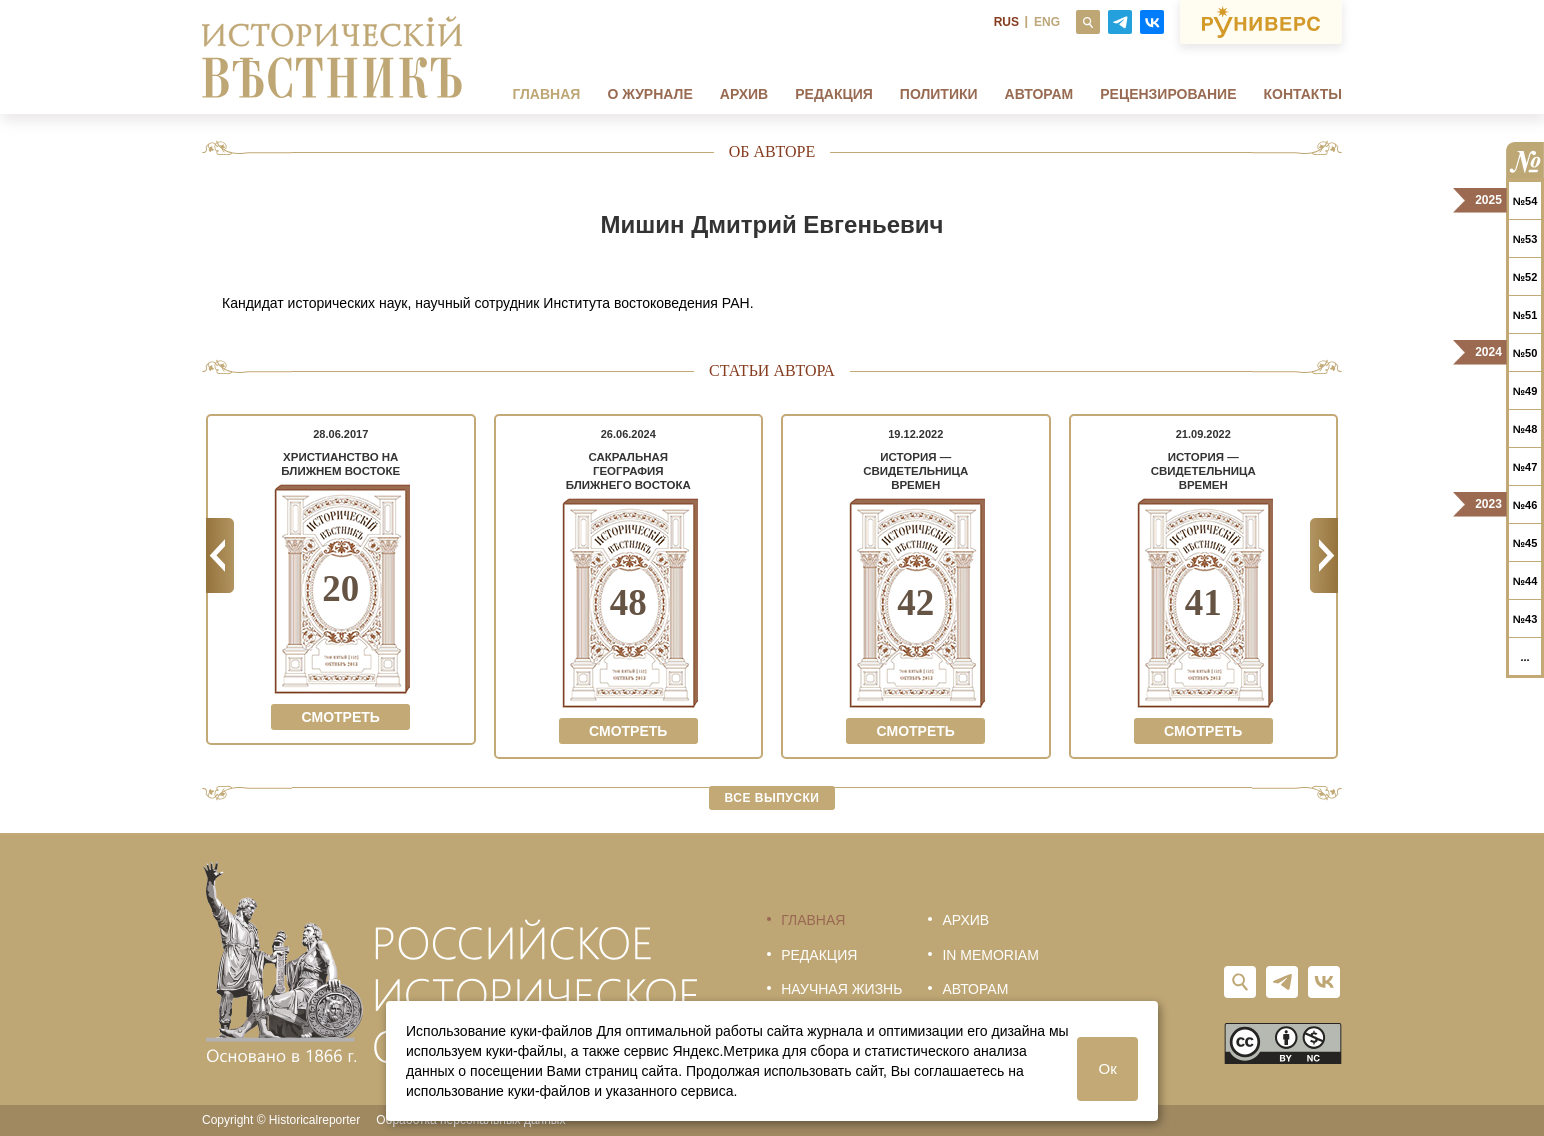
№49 (1525, 391)
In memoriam (990, 955)
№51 (1525, 315)
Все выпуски (772, 798)
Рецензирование (1168, 94)
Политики (939, 94)
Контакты (1303, 94)
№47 (1525, 467)
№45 (1525, 543)
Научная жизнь (841, 989)
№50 (1525, 353)
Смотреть (341, 717)
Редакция (834, 94)
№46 (1525, 505)
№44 (1525, 581)
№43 (1525, 619)
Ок (1108, 1068)
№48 (1525, 429)
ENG (1047, 22)
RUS (1006, 22)
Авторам (1039, 94)
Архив (744, 94)
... (1524, 657)
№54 (1525, 201)
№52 (1525, 277)
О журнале (649, 94)
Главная (546, 94)
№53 (1525, 239)
